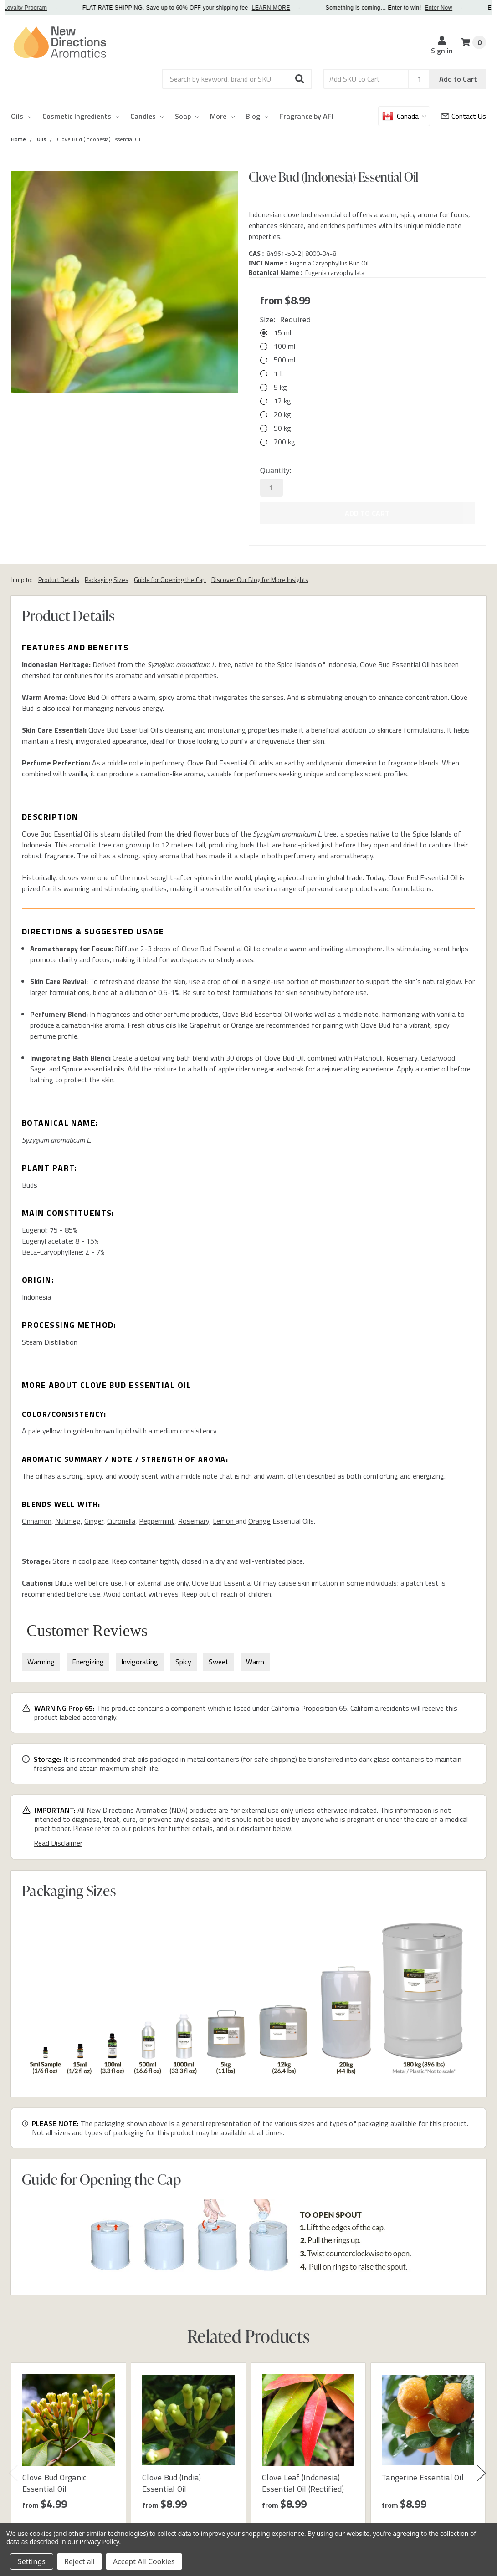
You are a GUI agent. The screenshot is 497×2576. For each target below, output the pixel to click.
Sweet (219, 1661)
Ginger (93, 1520)
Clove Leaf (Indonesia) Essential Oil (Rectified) (303, 2483)
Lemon (224, 1520)
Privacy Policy (99, 2541)
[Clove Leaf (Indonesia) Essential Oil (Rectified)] (308, 2420)
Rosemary (193, 1520)
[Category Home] (18, 139)
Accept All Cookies (144, 2561)
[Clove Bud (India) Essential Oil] (188, 2420)
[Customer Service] (463, 116)
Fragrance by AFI (306, 116)
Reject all (79, 2561)
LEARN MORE (290, 8)
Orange (259, 1520)
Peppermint (156, 1520)
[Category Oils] (41, 139)
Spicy (183, 1661)
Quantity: (276, 470)
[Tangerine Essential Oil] (428, 2420)
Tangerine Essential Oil (423, 2477)
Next (481, 2473)
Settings (32, 2561)
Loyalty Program (44, 8)
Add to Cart (458, 78)
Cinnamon (36, 1520)
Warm (255, 1661)
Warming (41, 1661)
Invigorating (139, 1661)
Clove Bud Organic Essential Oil (54, 2483)
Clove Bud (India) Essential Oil (171, 2483)
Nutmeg (68, 1520)
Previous (13, 2473)
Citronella (121, 1520)
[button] (300, 79)
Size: (285, 319)
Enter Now (457, 8)
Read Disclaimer (58, 1842)
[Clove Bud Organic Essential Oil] (68, 2420)
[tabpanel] (68, 2467)
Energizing (88, 1661)
